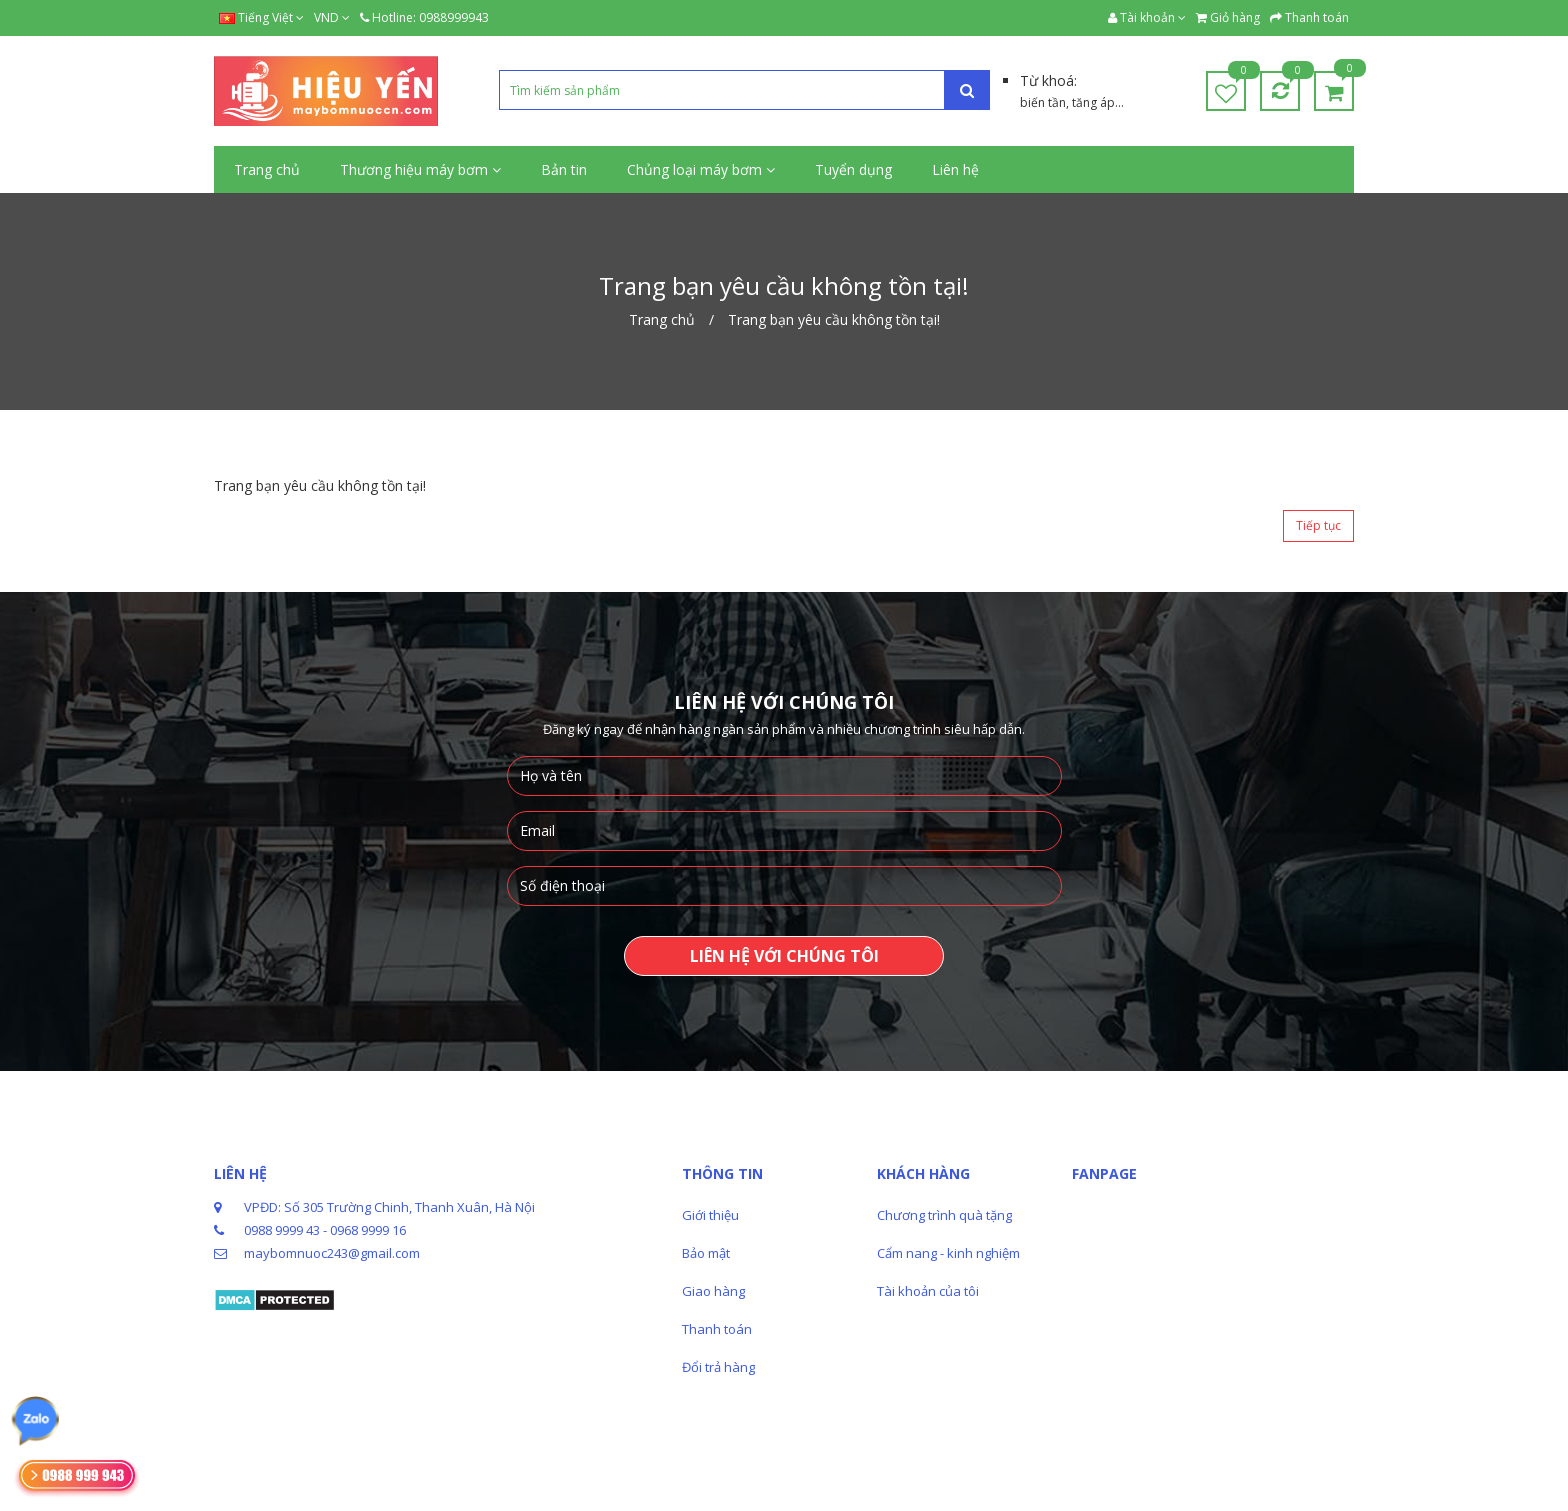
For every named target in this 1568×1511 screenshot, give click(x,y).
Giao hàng (713, 1291)
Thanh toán (717, 1329)
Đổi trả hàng (718, 1367)
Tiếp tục (1318, 525)
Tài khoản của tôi (928, 1291)
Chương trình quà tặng (944, 1215)
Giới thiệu (710, 1215)
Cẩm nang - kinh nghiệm (948, 1253)
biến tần (1043, 102)
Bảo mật (706, 1253)
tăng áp (1093, 102)
